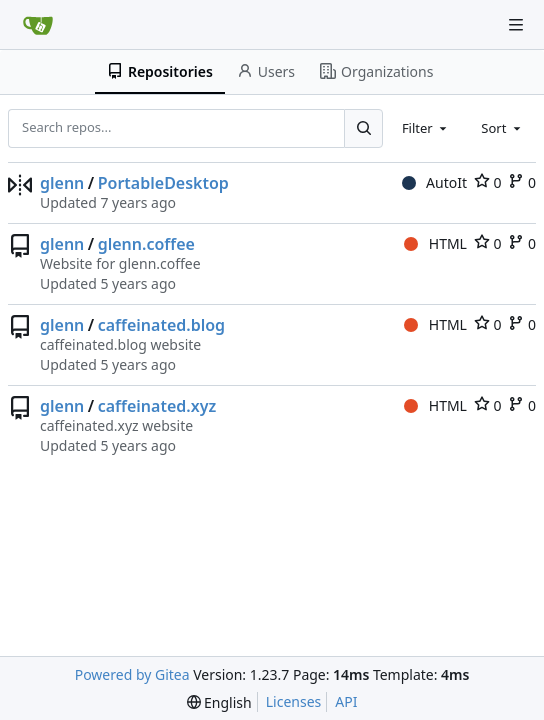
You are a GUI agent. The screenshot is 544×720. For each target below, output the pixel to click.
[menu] (219, 702)
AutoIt (434, 182)
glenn (62, 183)
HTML (435, 243)
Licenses (294, 701)
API (346, 701)
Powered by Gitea (132, 674)
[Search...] (363, 128)
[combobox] (426, 128)
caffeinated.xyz (157, 406)
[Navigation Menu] (516, 25)
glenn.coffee (146, 244)
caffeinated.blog (161, 325)
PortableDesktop (163, 183)
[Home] (38, 25)
